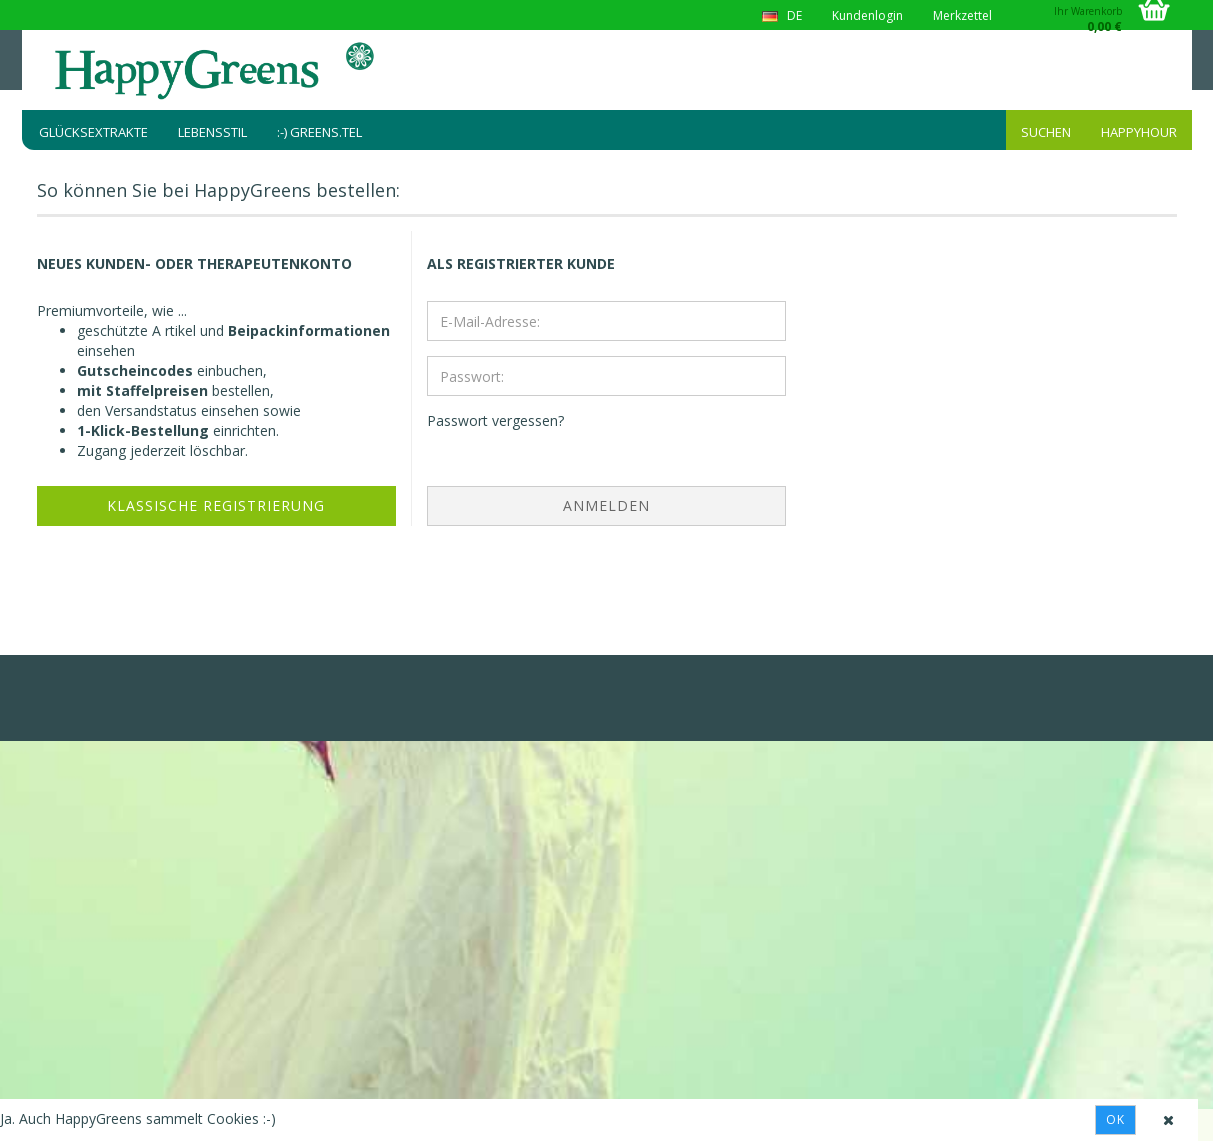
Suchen (1046, 132)
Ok (1115, 1119)
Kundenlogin (867, 15)
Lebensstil (212, 132)
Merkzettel (962, 15)
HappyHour (1139, 132)
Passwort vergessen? (495, 420)
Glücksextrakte (93, 132)
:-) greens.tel (319, 132)
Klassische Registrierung (216, 505)
